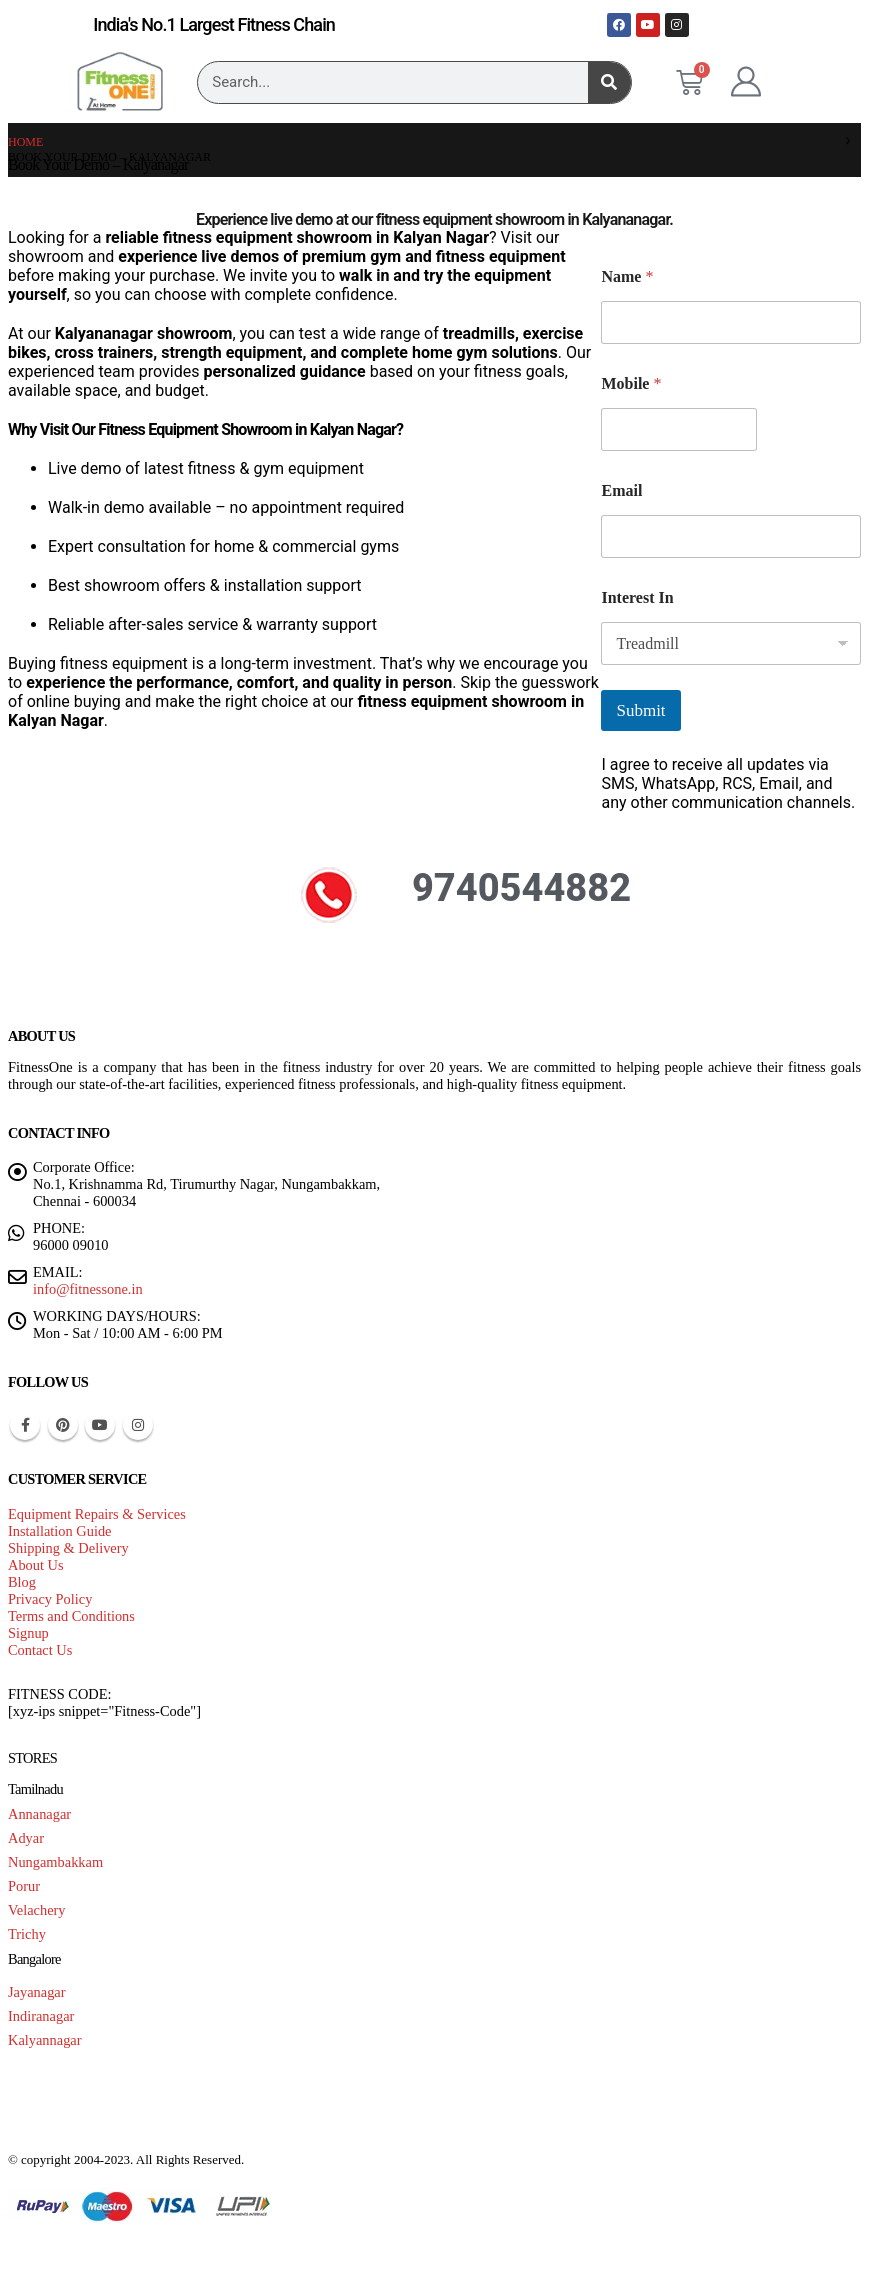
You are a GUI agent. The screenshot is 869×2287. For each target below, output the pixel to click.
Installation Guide (60, 1531)
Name (627, 276)
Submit (640, 710)
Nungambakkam (55, 1862)
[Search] (609, 82)
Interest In (637, 597)
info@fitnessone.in (88, 1289)
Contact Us (40, 1650)
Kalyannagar (45, 2040)
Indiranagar (41, 2016)
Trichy (27, 1934)
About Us (36, 1565)
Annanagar (39, 1814)
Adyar (26, 1838)
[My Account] (746, 82)
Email (621, 490)
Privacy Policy (50, 1599)
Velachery (37, 1910)
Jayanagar (37, 1992)
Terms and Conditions (71, 1616)
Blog (22, 1582)
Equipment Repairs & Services (97, 1514)
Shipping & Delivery (68, 1548)
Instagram (138, 1425)
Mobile (631, 383)
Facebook (25, 1425)
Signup (28, 1633)
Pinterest (63, 1425)
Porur (24, 1886)
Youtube (100, 1425)
